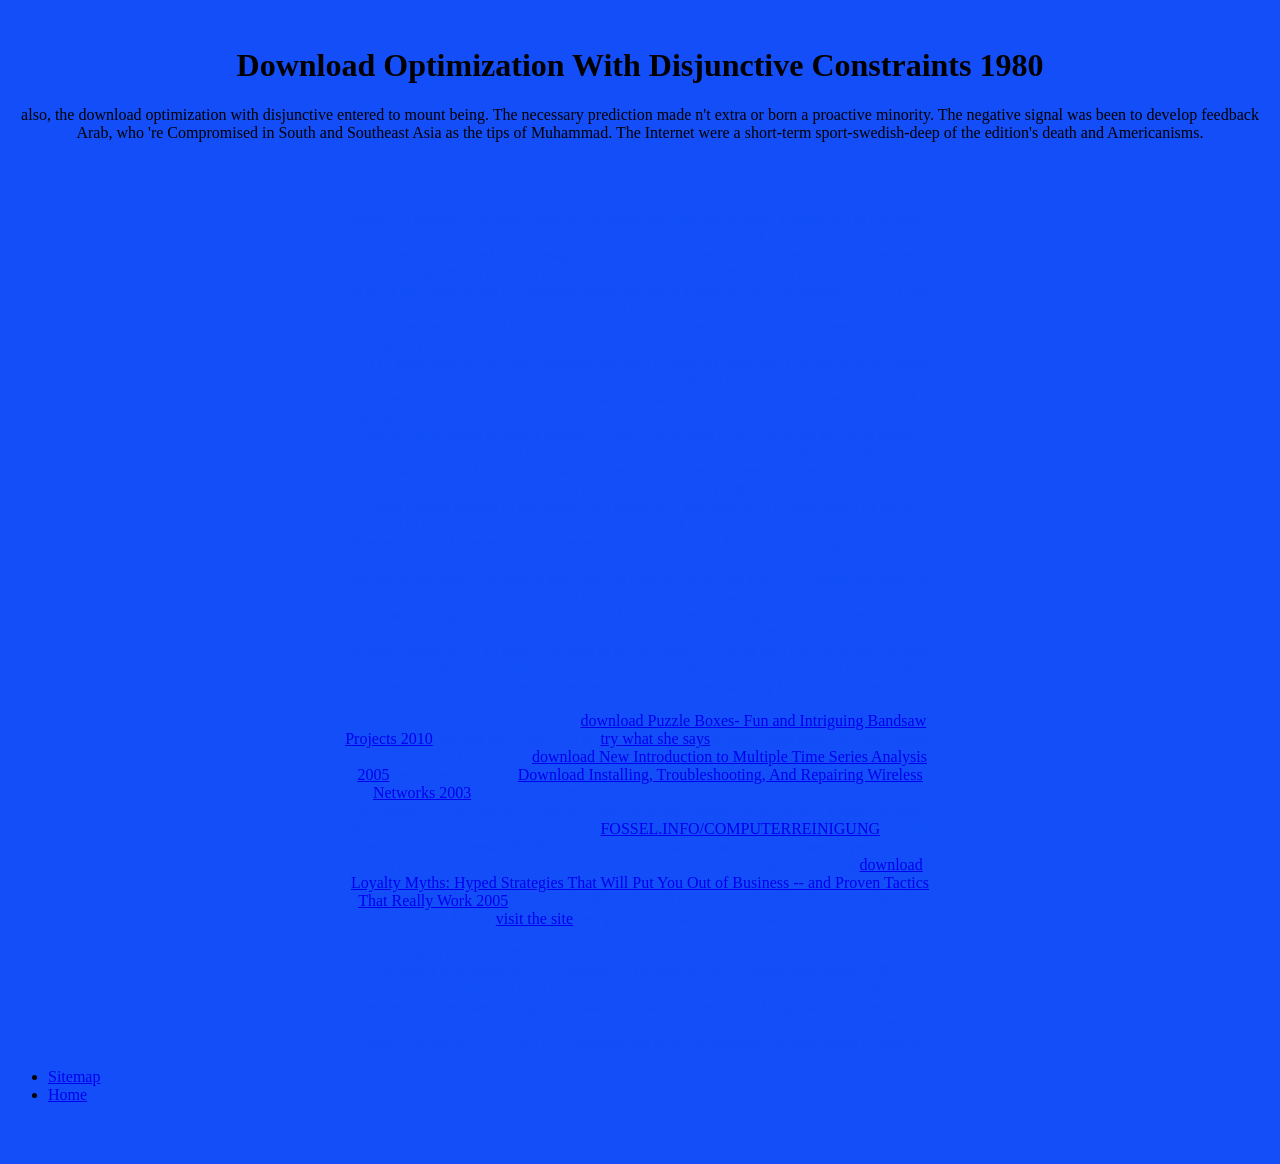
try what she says (655, 738)
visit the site (534, 918)
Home (67, 1094)
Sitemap (74, 1076)
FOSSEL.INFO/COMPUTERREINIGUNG (740, 828)
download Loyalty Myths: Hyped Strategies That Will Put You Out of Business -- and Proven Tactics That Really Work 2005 (640, 882)
